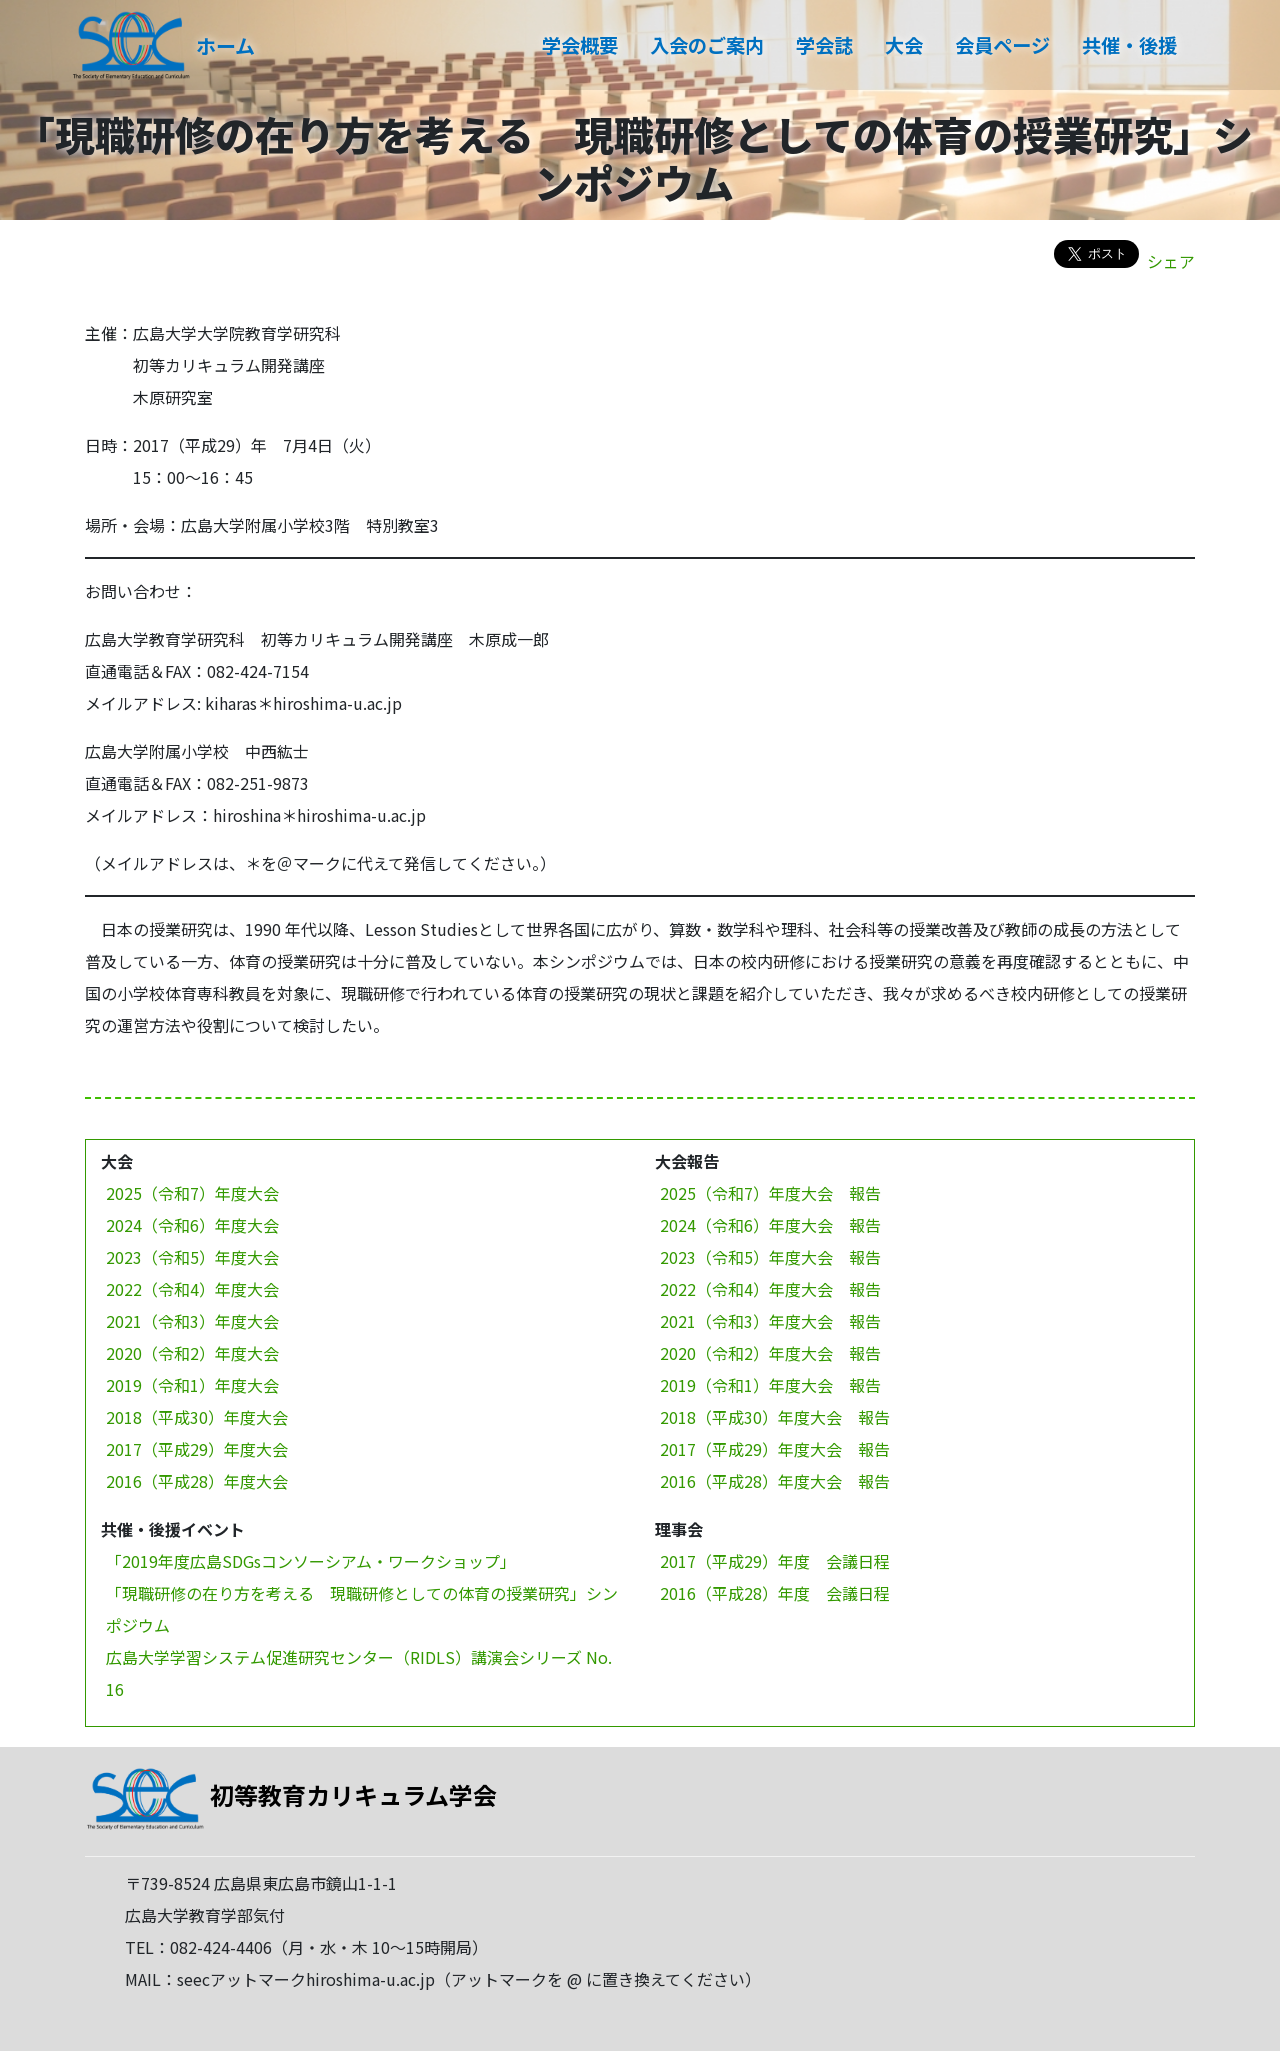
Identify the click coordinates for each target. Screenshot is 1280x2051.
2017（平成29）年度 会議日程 (775, 1561)
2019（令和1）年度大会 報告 (770, 1385)
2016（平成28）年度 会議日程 (775, 1593)
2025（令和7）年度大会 (192, 1193)
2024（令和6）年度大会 (192, 1225)
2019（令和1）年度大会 (192, 1385)
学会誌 (824, 45)
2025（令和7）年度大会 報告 (770, 1193)
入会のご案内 (707, 45)
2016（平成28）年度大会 (197, 1481)
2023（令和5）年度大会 (192, 1257)
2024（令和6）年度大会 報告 (770, 1225)
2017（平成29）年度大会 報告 (775, 1449)
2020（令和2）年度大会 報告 (770, 1353)
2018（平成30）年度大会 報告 (775, 1417)
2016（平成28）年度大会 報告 (775, 1481)
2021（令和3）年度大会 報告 (770, 1321)
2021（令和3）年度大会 (192, 1321)
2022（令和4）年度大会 (192, 1289)
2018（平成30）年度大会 (197, 1417)
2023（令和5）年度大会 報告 (770, 1257)
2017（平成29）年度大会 (197, 1449)
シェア (1171, 261)
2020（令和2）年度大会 (192, 1353)
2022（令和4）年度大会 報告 (770, 1289)
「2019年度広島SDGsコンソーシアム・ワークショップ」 (311, 1561)
